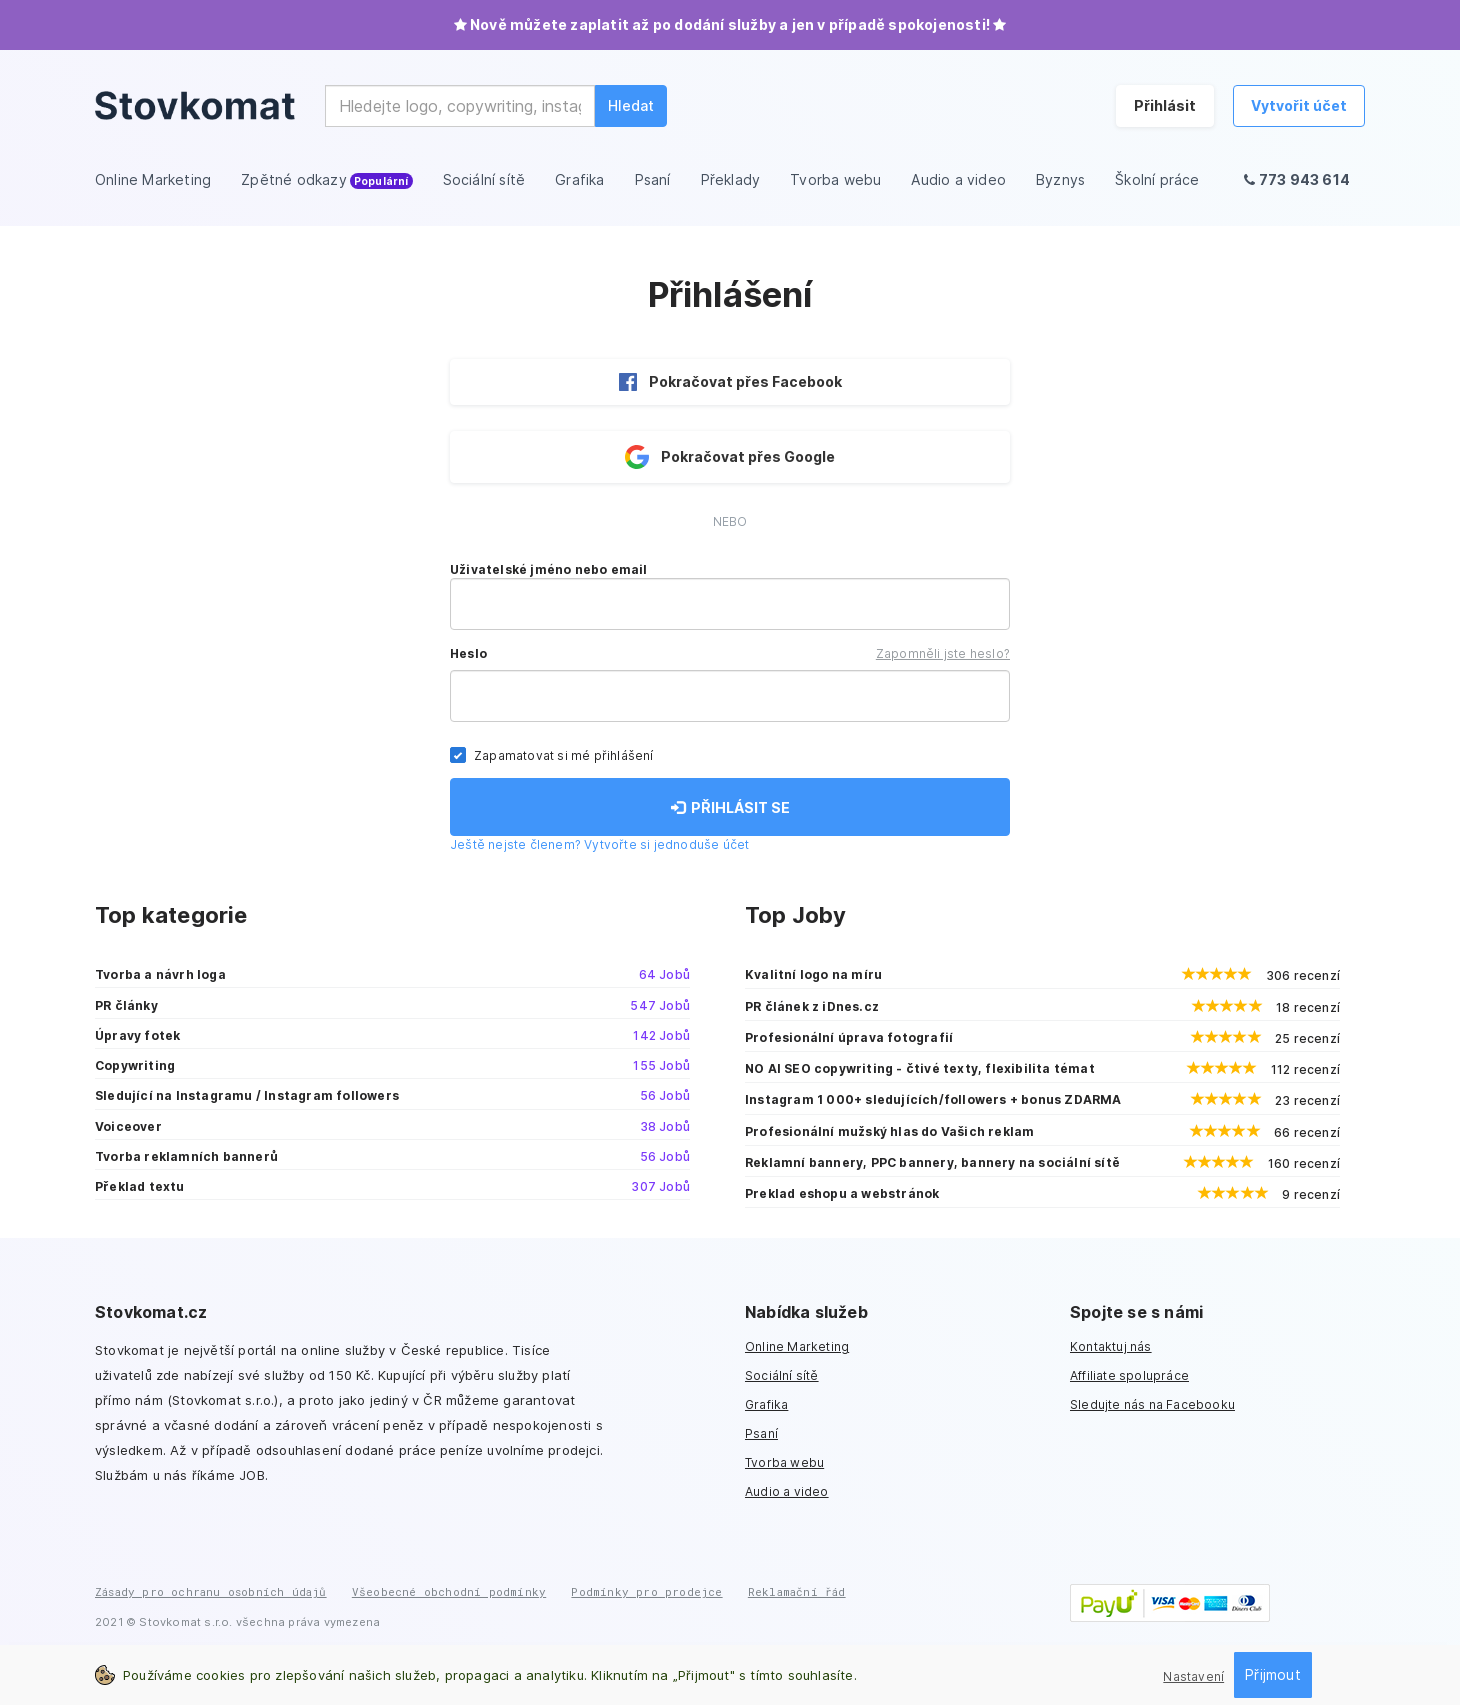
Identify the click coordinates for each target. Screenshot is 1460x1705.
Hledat (631, 105)
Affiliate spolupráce (1129, 1375)
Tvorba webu (784, 1462)
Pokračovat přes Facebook (730, 382)
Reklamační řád (797, 1591)
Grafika (766, 1404)
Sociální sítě (782, 1375)
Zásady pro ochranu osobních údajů (211, 1591)
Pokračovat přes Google (730, 457)
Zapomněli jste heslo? (943, 653)
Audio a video (787, 1491)
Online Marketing (797, 1346)
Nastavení (1193, 1676)
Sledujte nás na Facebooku (1152, 1404)
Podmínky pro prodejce (646, 1591)
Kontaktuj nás (1111, 1346)
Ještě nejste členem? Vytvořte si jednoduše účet (599, 844)
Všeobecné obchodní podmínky (449, 1591)
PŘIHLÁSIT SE (730, 807)
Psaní (761, 1433)
